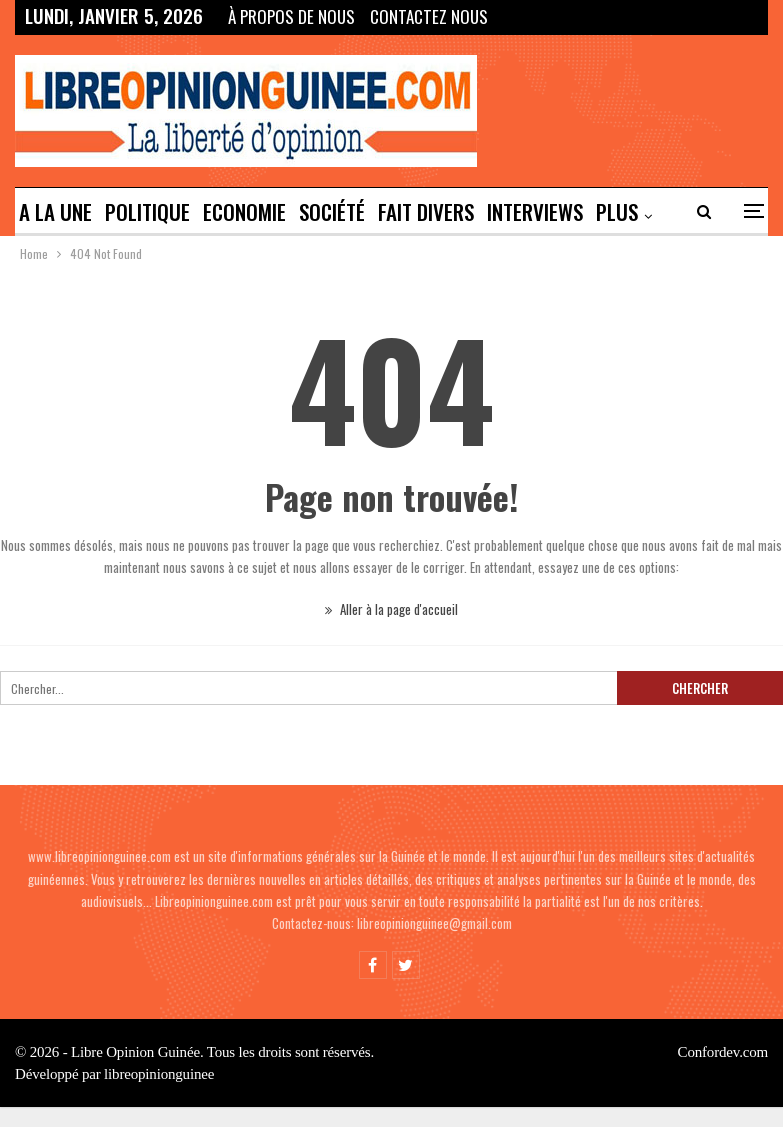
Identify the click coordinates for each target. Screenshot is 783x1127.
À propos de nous (291, 16)
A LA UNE (55, 211)
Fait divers (426, 211)
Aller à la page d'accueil (391, 609)
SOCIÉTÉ (332, 211)
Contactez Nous (429, 16)
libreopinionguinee (159, 1074)
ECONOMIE (244, 211)
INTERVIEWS (535, 211)
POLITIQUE (147, 211)
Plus (617, 211)
